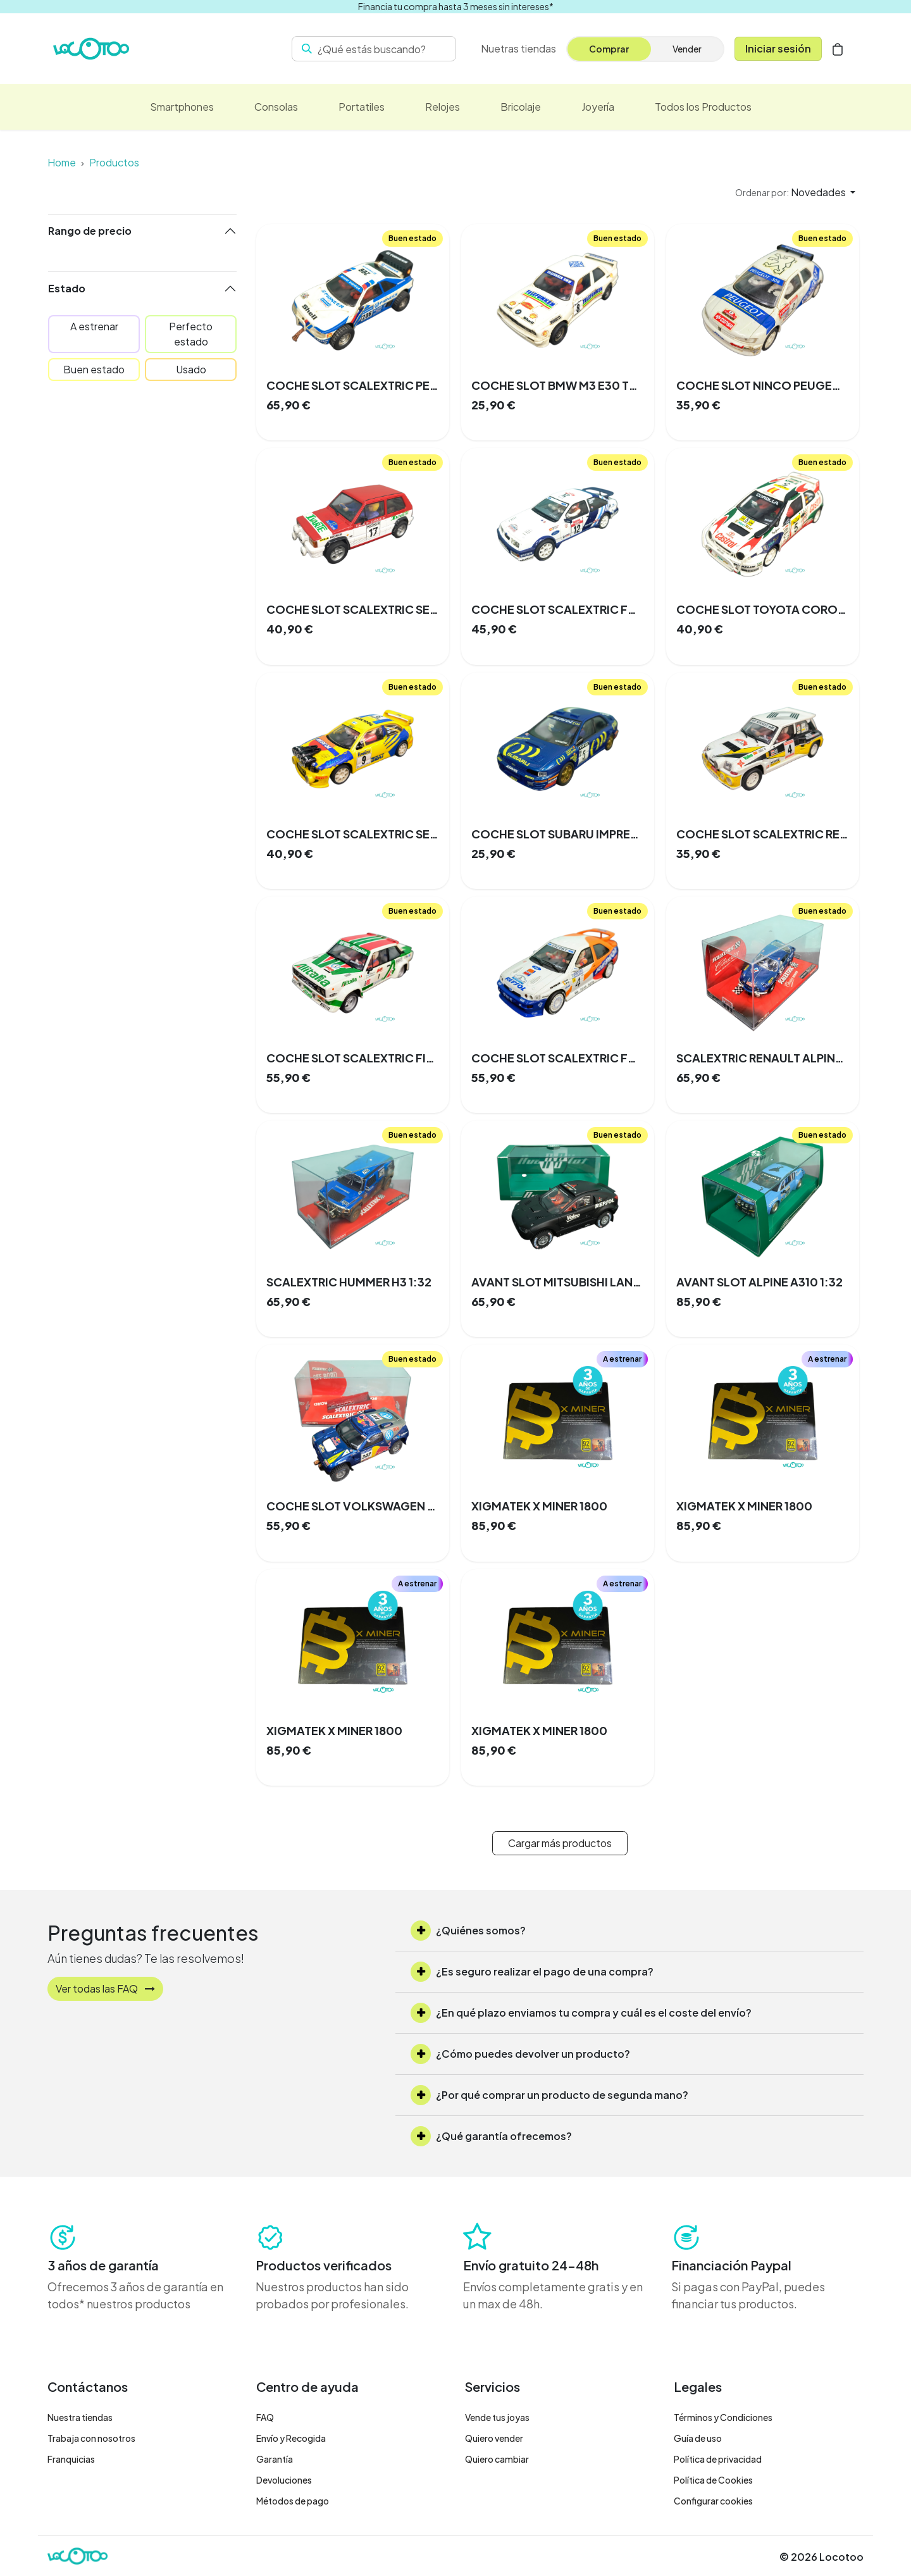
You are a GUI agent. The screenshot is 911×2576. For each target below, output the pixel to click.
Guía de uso (698, 2438)
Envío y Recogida (291, 2438)
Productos (114, 162)
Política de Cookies (713, 2480)
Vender (687, 48)
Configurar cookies (713, 2500)
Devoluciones (284, 2480)
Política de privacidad (718, 2459)
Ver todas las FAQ (105, 1988)
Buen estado (94, 369)
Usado (191, 369)
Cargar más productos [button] (560, 1843)
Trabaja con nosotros (91, 2438)
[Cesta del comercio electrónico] (837, 48)
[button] (795, 192)
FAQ (265, 2417)
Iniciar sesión (778, 48)
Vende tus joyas (497, 2417)
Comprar (609, 48)
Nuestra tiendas (80, 2417)
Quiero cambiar (497, 2459)
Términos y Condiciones (723, 2417)
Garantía (274, 2459)
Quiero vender (494, 2438)
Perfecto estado (191, 334)
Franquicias (71, 2459)
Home (61, 162)
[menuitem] (518, 48)
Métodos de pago (292, 2500)
